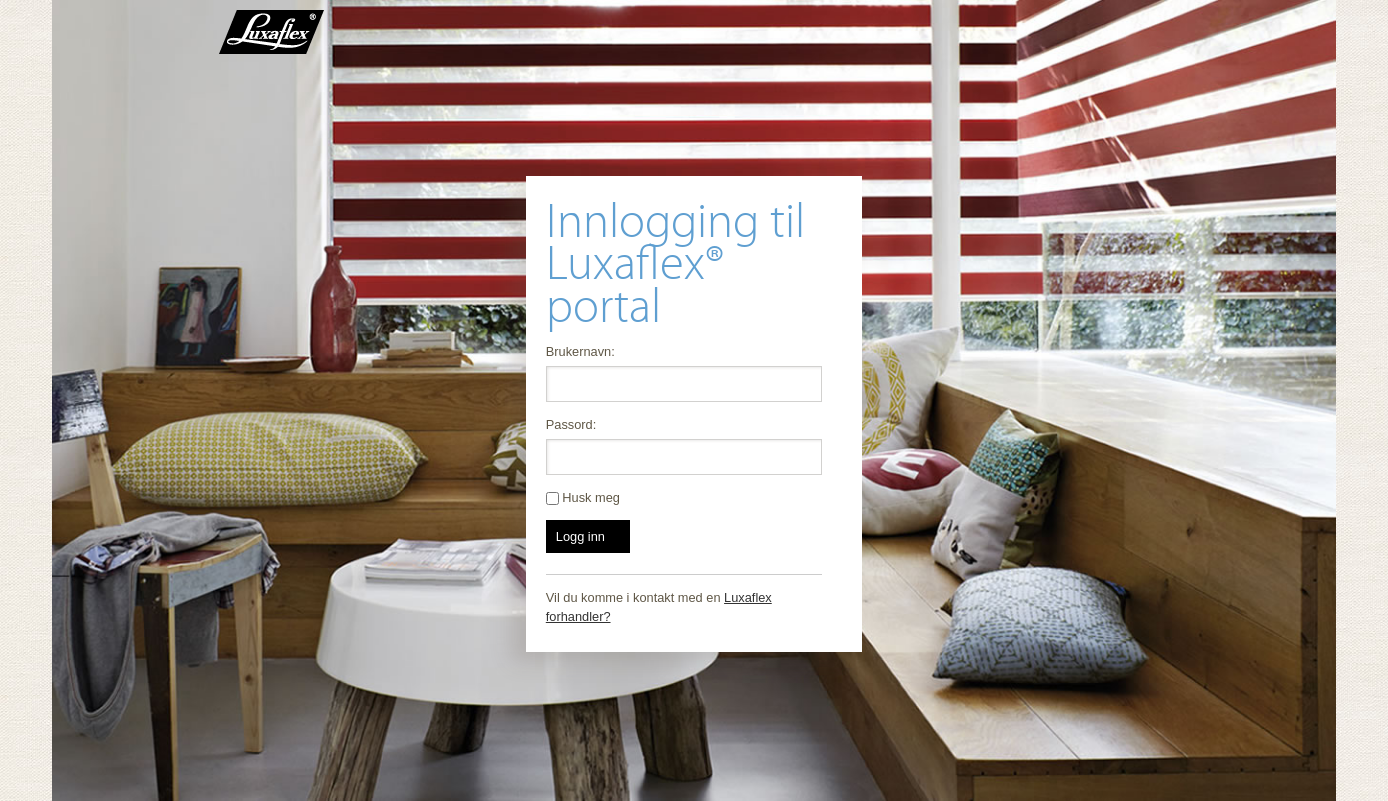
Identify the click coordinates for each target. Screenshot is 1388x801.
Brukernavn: (580, 351)
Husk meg (583, 497)
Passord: (571, 424)
